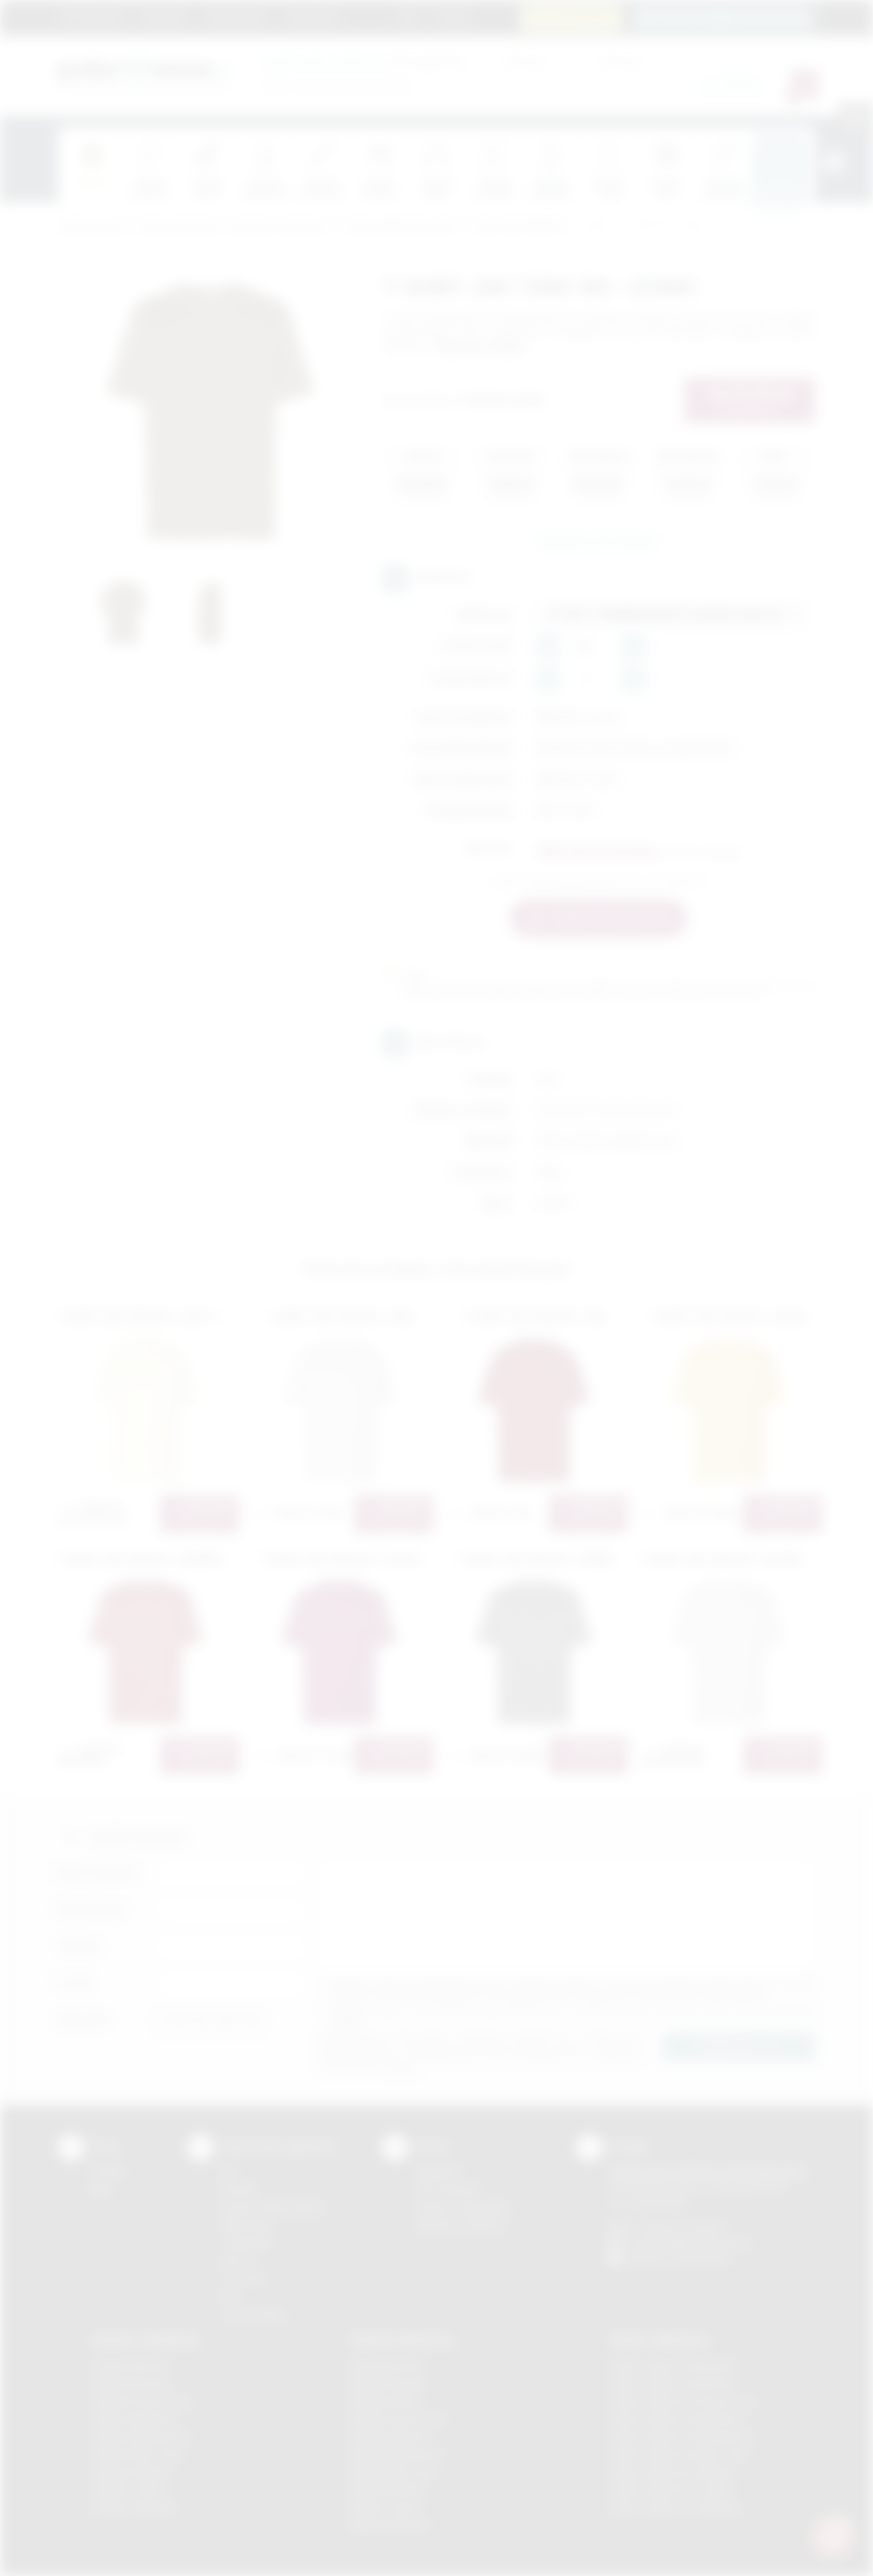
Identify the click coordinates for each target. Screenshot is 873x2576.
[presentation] (833, 162)
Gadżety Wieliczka (134, 2507)
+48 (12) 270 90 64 (682, 2227)
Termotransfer (253, 2313)
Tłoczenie (243, 2278)
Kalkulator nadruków (461, 2225)
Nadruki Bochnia (387, 2365)
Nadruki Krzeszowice (398, 2419)
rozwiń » (347, 2020)
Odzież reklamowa (178, 227)
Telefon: (80, 1946)
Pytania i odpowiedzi (462, 2207)
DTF (229, 2172)
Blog (408, 17)
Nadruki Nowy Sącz (394, 2472)
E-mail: (75, 1982)
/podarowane (701, 2258)
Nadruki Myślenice (392, 2436)
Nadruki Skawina (388, 2489)
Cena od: (523, 61)
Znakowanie (312, 17)
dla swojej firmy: (365, 61)
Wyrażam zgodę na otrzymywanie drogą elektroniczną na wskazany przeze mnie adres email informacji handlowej (573, 2014)
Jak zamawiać (236, 17)
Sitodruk (239, 2189)
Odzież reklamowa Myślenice (677, 2419)
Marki (369, 17)
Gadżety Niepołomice (141, 2436)
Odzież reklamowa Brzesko (673, 2365)
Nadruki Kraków (386, 2401)
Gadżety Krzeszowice (142, 2401)
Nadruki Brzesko (388, 2383)
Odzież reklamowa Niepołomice (682, 2436)
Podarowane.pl (91, 227)
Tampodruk (246, 2243)
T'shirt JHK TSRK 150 (516, 227)
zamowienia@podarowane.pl (730, 17)
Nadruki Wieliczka (390, 2524)
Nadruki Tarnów (386, 2507)
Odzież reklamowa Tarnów (671, 2489)
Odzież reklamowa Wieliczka (675, 2507)
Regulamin (164, 17)
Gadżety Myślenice (135, 2419)
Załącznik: (84, 2019)
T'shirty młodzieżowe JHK (397, 227)
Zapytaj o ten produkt (598, 541)
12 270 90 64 (579, 17)
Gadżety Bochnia (130, 2365)
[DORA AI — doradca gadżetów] (833, 2536)
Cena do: (620, 61)
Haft (229, 2296)
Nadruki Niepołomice (397, 2454)
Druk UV (239, 2260)
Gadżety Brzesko (131, 2383)
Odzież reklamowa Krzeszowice (683, 2401)
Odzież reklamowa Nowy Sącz (679, 2454)
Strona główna (92, 17)
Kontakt (452, 17)
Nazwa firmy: (92, 1909)
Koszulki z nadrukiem (279, 227)
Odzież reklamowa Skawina (673, 2472)
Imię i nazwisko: (99, 1872)
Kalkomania (246, 2225)
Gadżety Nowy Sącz (138, 2454)
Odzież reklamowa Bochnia (672, 2383)
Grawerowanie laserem (274, 2207)
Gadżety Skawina (131, 2472)
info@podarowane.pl (703, 2243)
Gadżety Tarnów (129, 2489)
